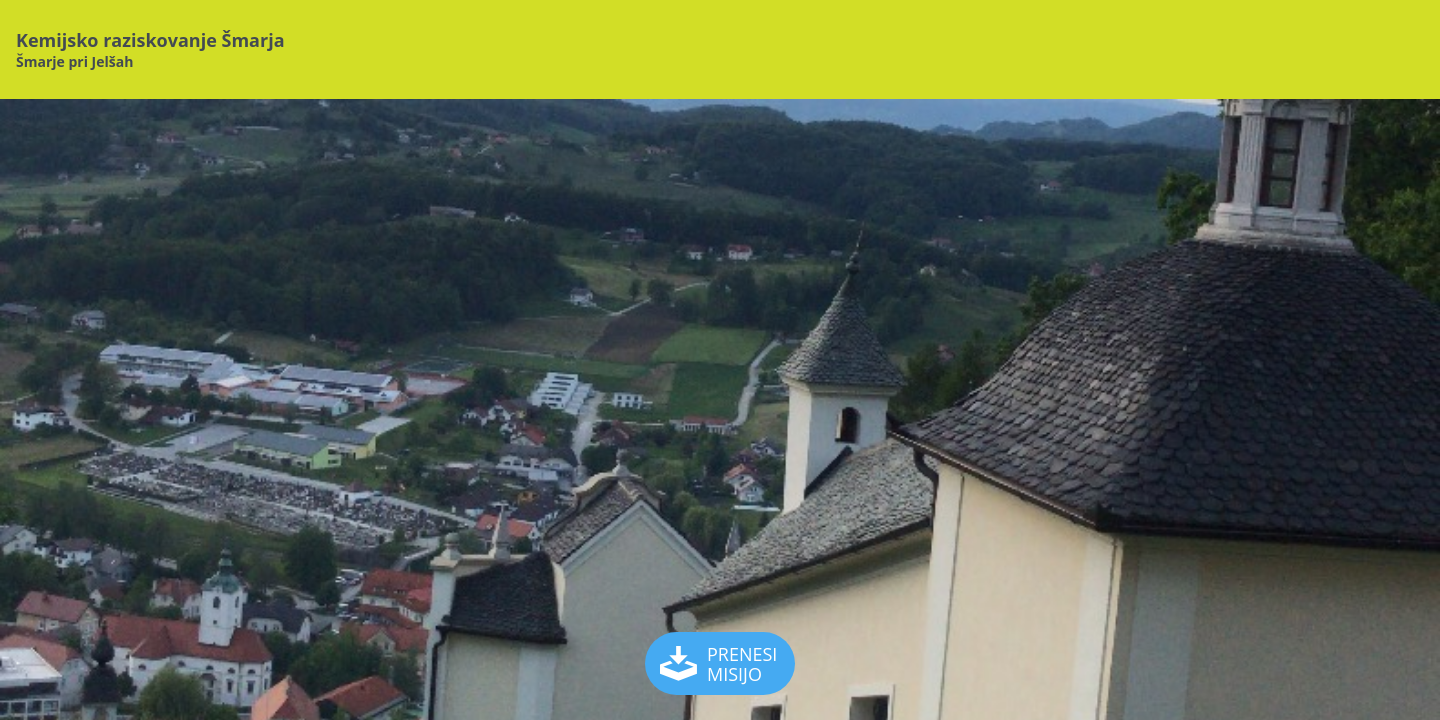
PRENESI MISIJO (721, 664)
